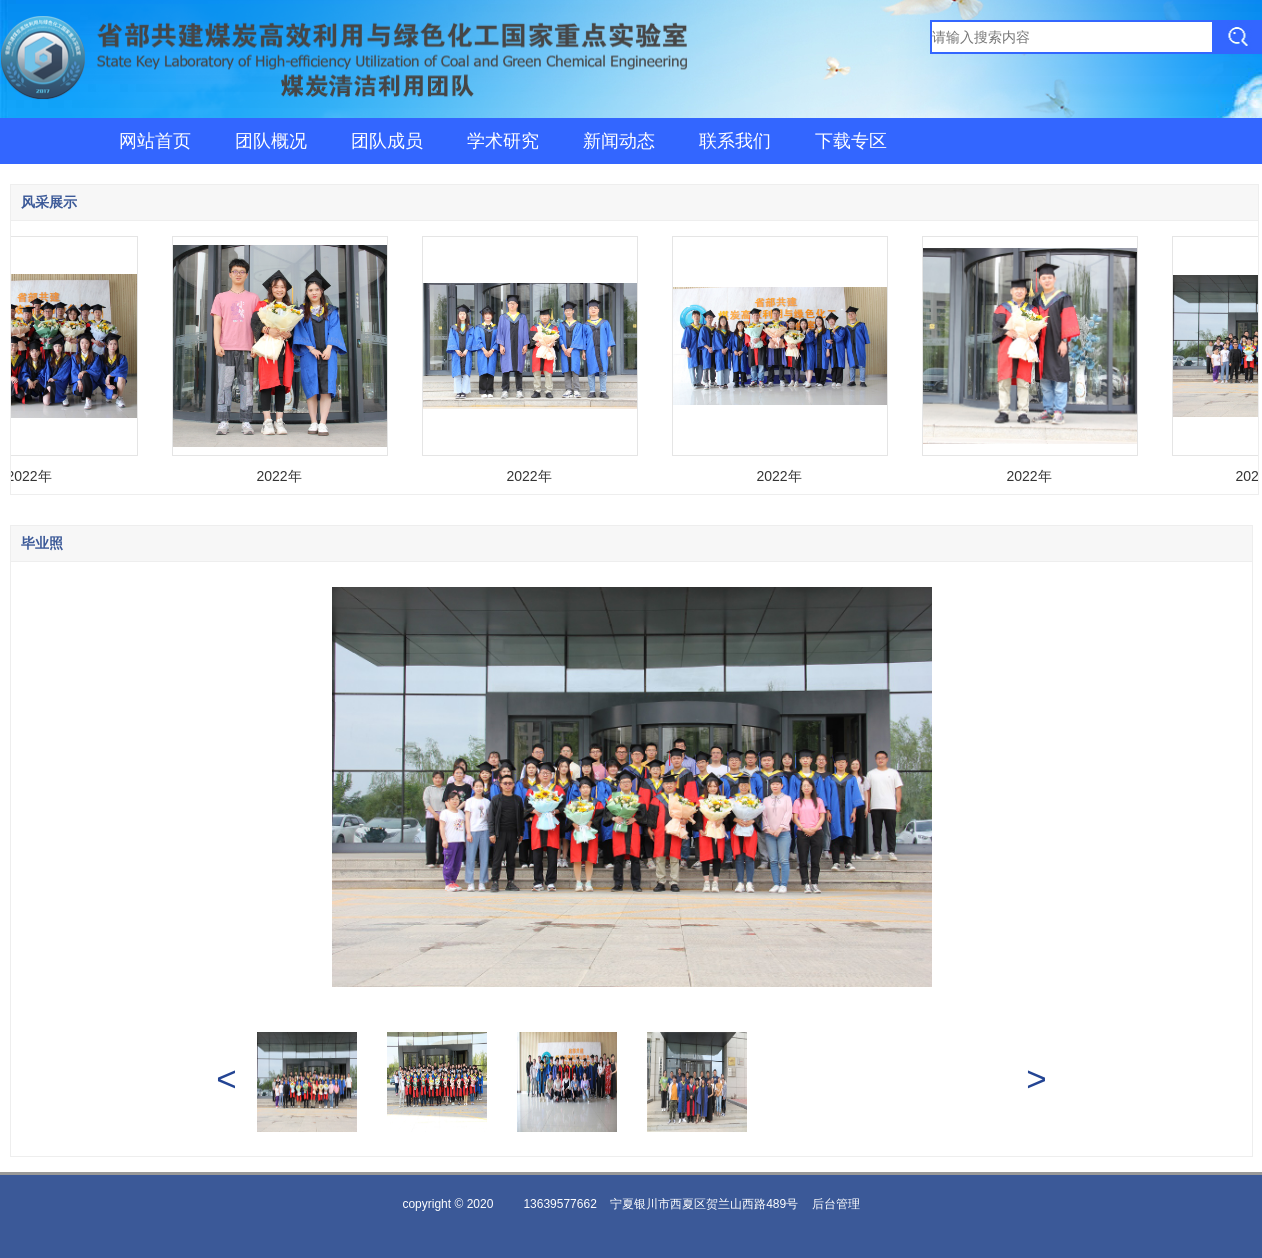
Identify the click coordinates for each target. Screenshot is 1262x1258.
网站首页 (155, 141)
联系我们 (735, 141)
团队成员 (387, 141)
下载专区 (851, 141)
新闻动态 (619, 141)
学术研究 (503, 141)
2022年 (30, 476)
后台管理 (836, 1204)
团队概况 (271, 141)
